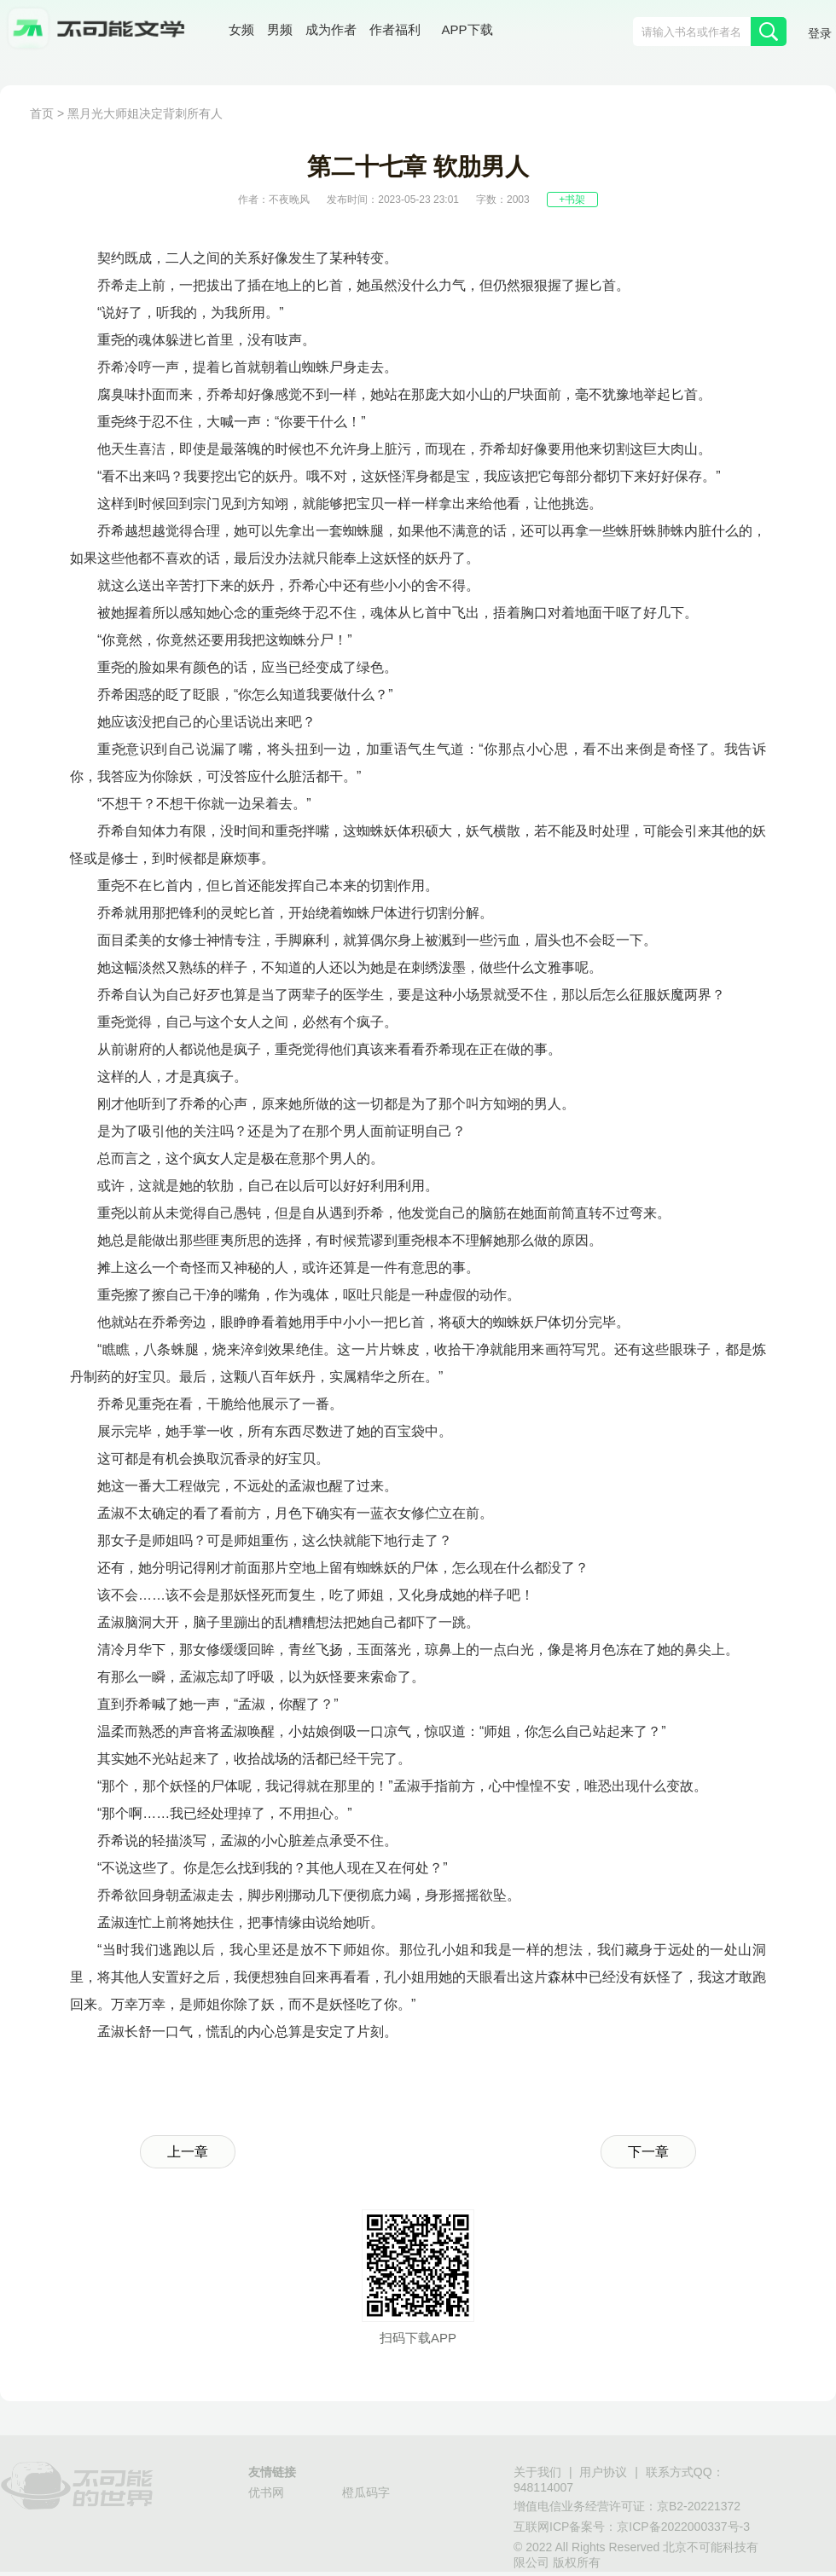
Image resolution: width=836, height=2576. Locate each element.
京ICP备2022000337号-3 (683, 2526)
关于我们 (537, 2472)
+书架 (572, 200)
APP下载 (467, 29)
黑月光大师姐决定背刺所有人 (145, 113)
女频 (241, 29)
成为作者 (331, 29)
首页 (42, 113)
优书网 (266, 2492)
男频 (280, 29)
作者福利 (395, 29)
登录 (820, 33)
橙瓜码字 (366, 2492)
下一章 (648, 2152)
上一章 (187, 2152)
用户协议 (603, 2472)
